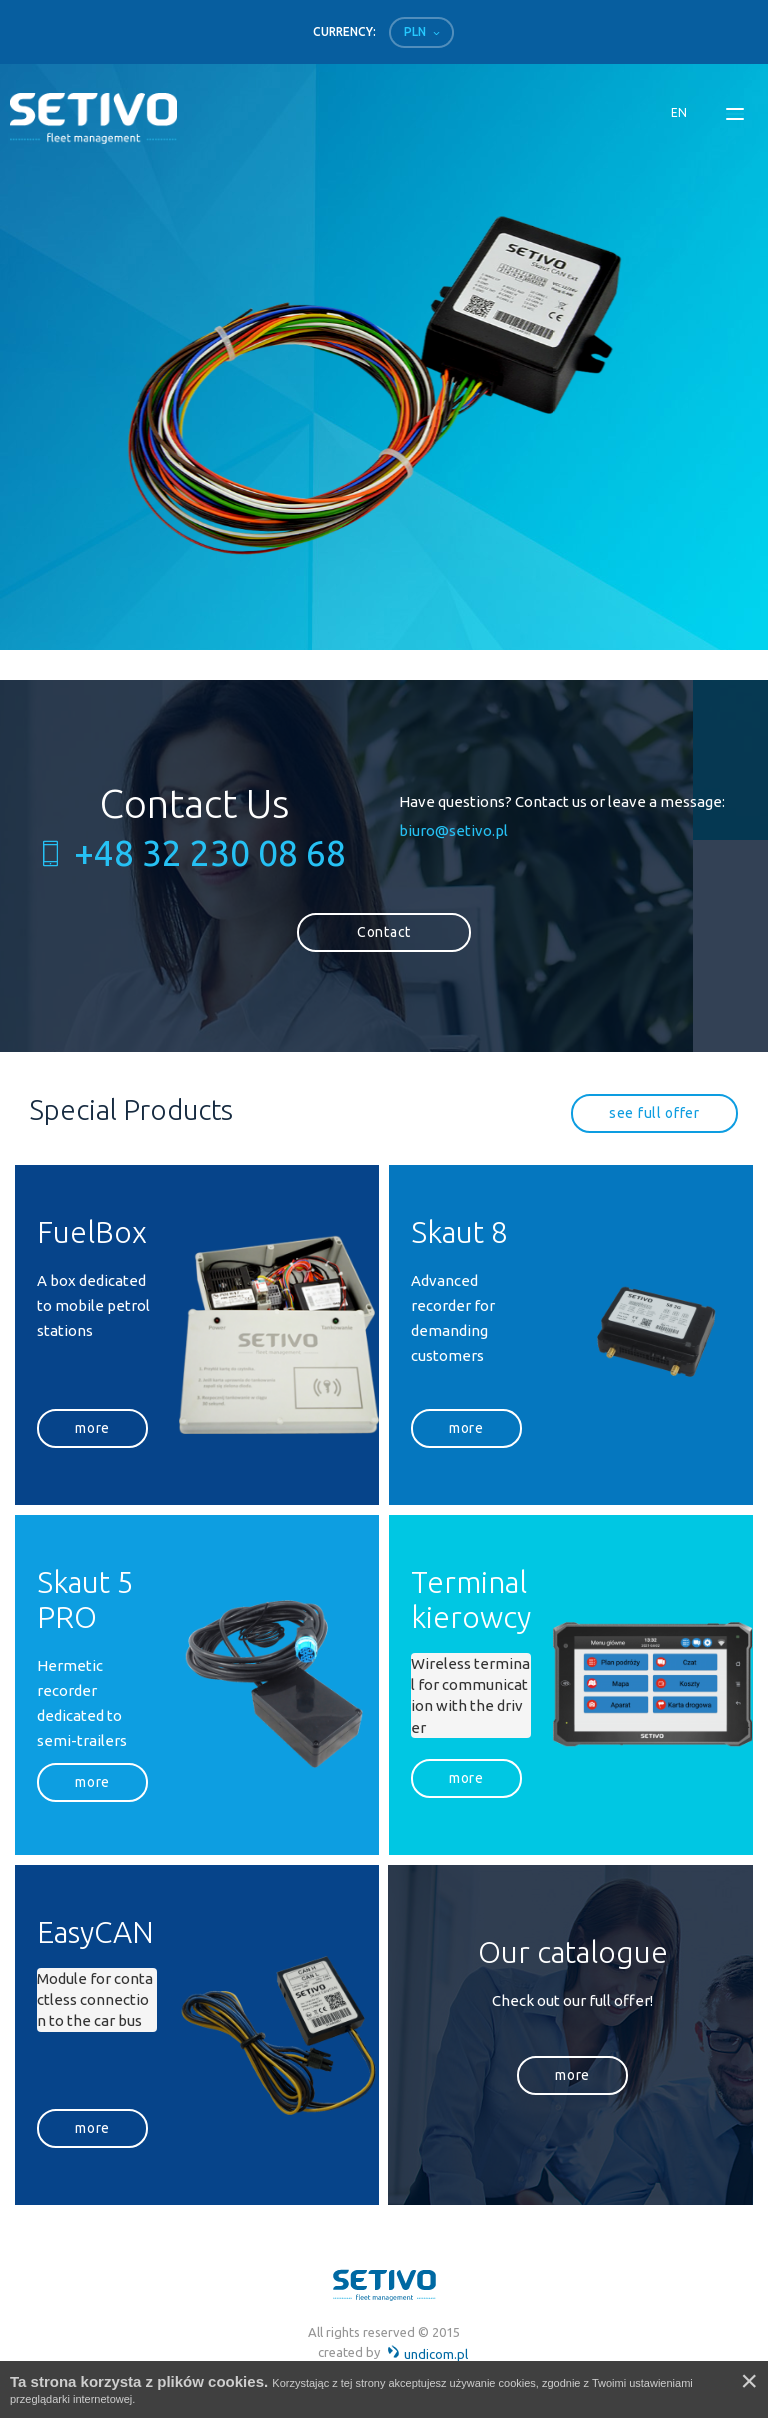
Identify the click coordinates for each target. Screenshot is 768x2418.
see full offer (654, 1113)
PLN (415, 31)
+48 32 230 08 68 (210, 853)
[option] (380, 356)
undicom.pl (427, 2354)
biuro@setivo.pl (453, 830)
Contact (384, 932)
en (679, 112)
